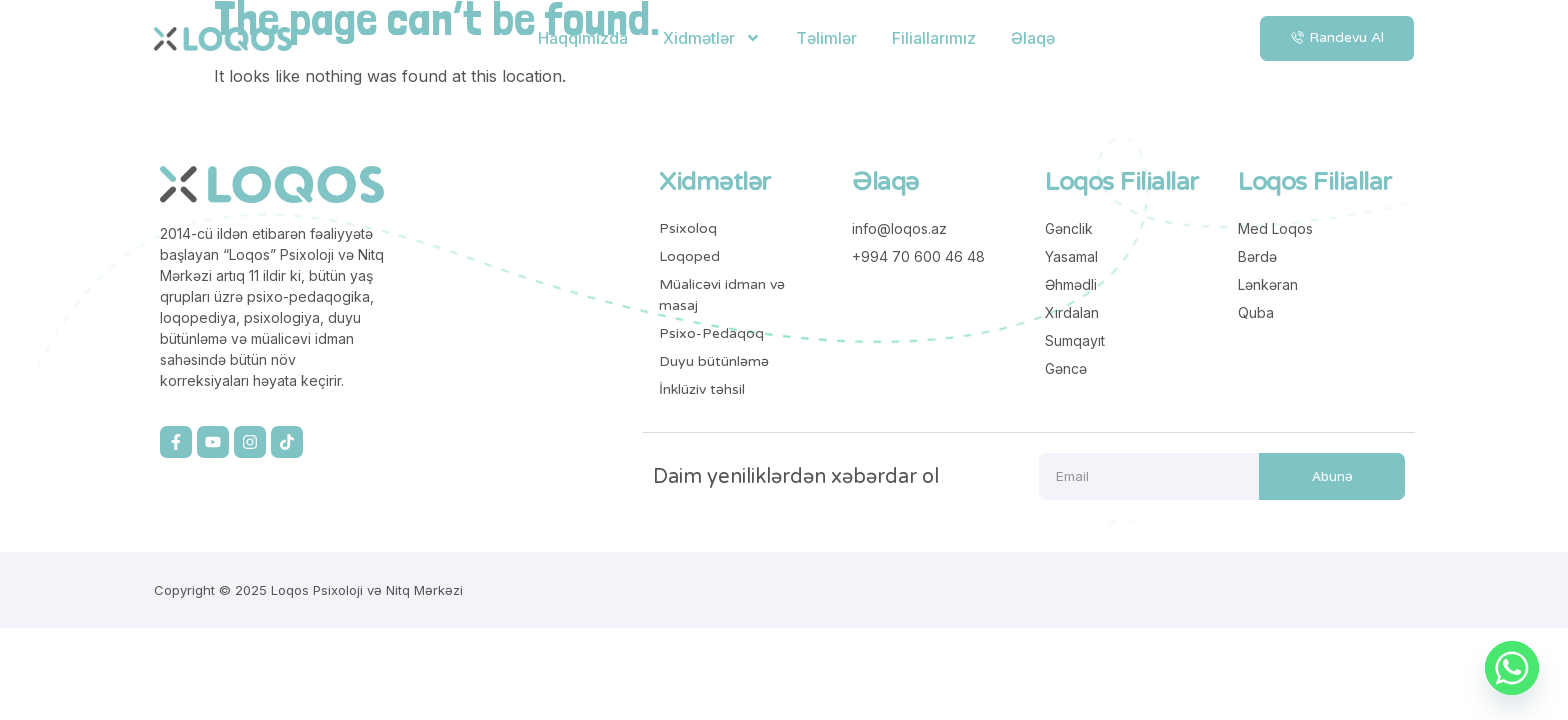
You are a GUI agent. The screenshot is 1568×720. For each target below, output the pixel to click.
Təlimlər (826, 38)
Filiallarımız (934, 38)
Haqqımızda (583, 38)
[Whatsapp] (1512, 668)
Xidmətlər (712, 38)
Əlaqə (1033, 38)
